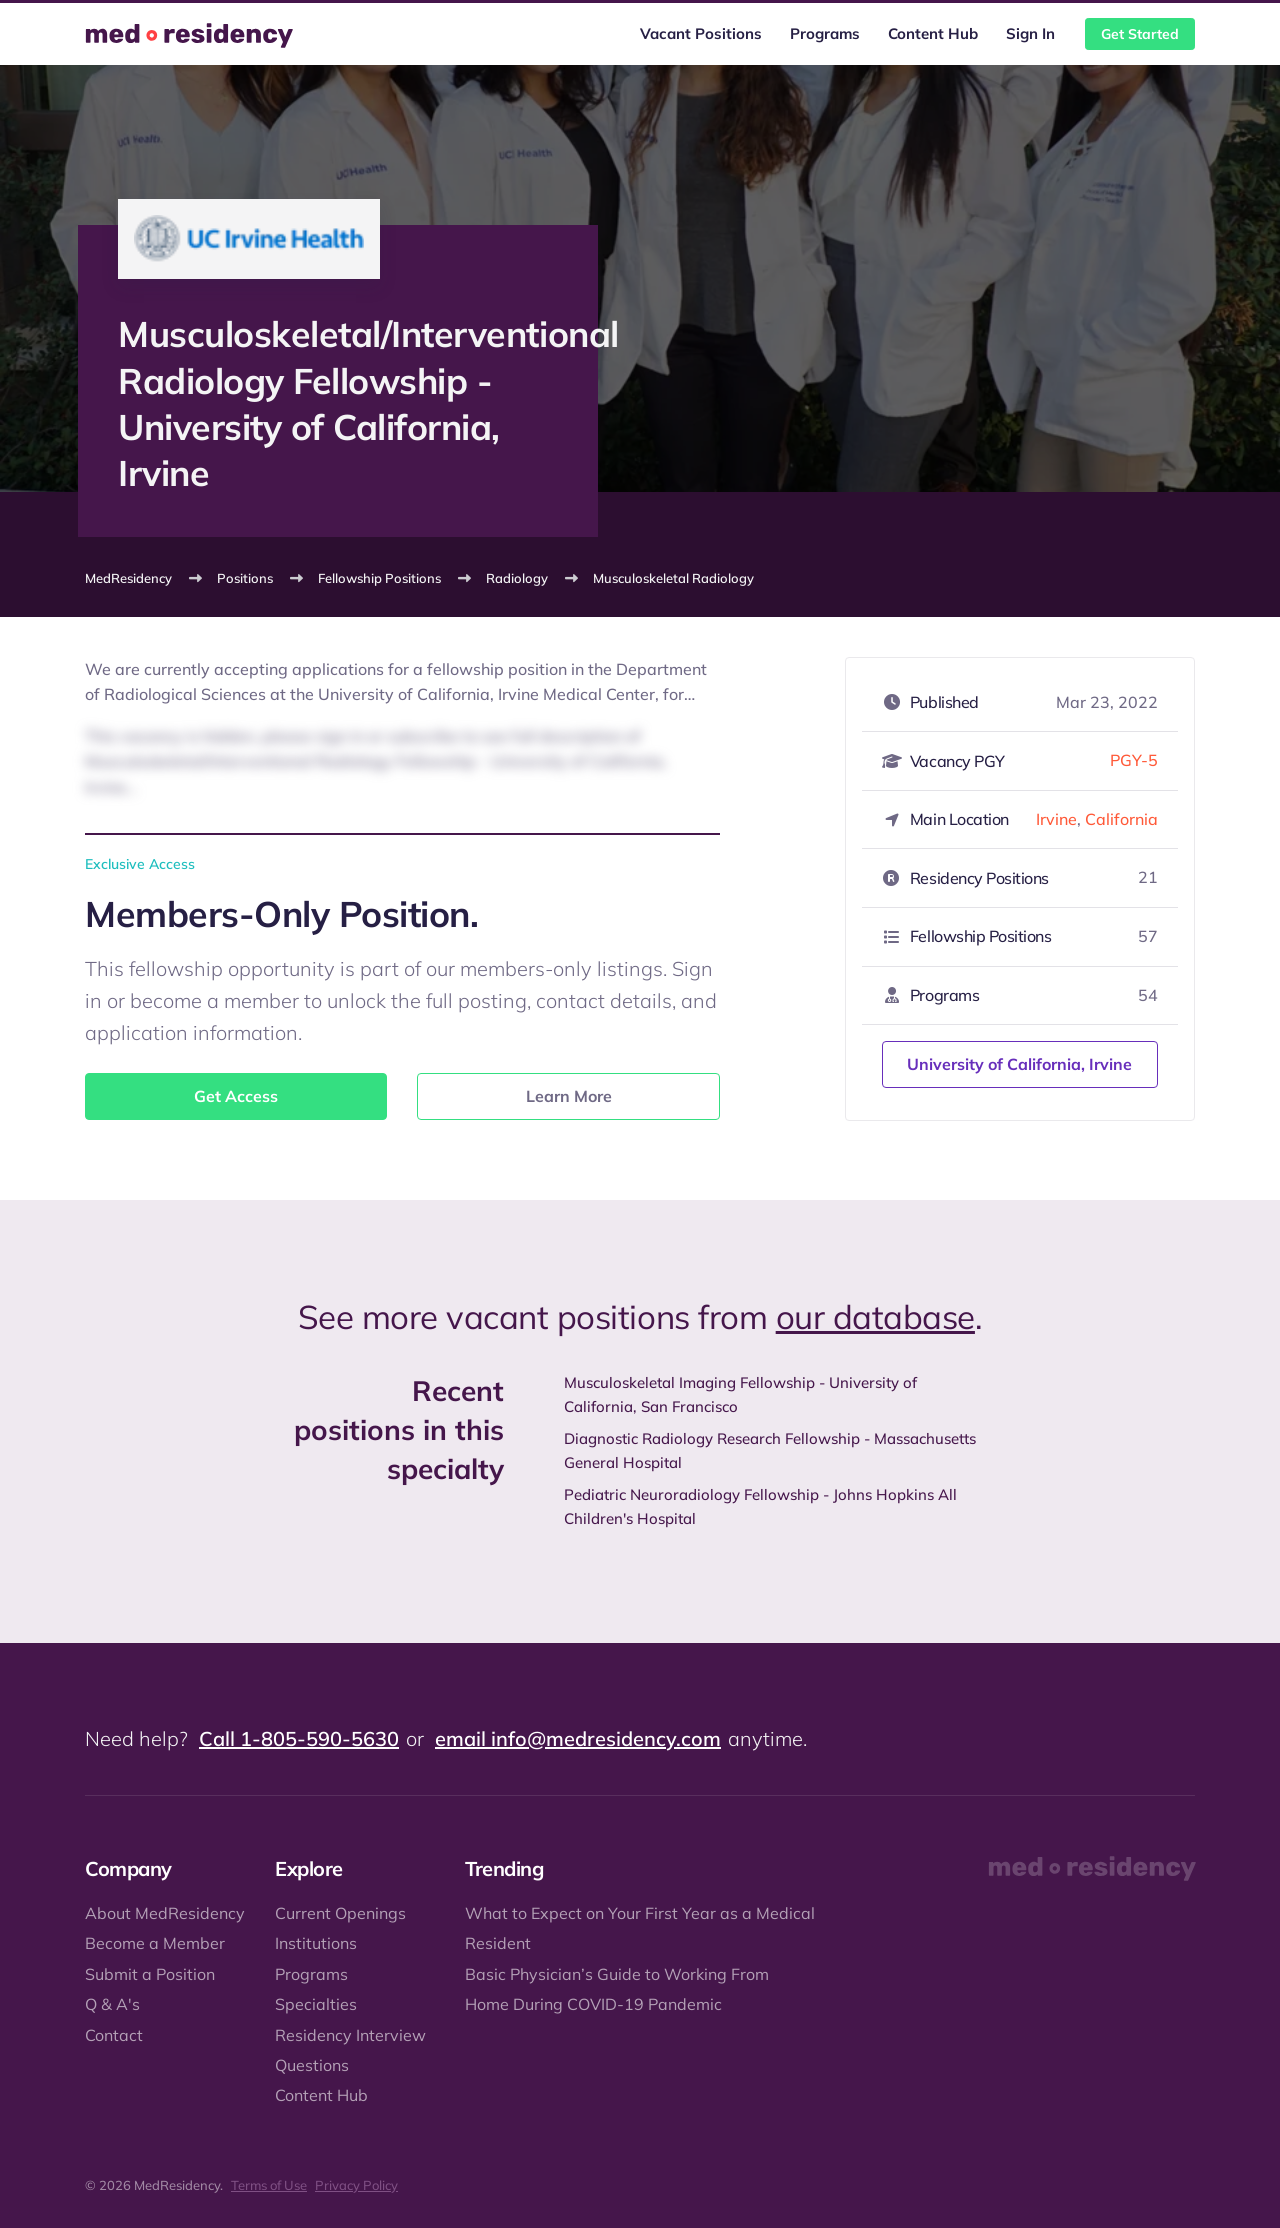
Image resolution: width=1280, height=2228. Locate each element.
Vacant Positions (701, 33)
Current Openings (340, 1913)
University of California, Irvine (1019, 1064)
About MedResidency (165, 1913)
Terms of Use (269, 2185)
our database (875, 1316)
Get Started (1140, 34)
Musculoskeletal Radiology (673, 578)
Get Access (236, 1096)
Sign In (1030, 33)
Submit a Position (150, 1974)
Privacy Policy (356, 2185)
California (1121, 819)
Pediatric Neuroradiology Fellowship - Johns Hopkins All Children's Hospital (760, 1506)
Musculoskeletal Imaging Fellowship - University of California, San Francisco (740, 1394)
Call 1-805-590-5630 (299, 1738)
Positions (245, 578)
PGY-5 (1134, 760)
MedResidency (128, 578)
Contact (114, 2035)
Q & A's (112, 2004)
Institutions (316, 1943)
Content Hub (933, 33)
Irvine (1056, 819)
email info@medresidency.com (578, 1738)
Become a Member (155, 1943)
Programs (825, 33)
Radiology (517, 578)
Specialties (316, 2004)
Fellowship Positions (379, 578)
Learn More (569, 1096)
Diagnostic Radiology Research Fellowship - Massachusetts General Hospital (770, 1450)
